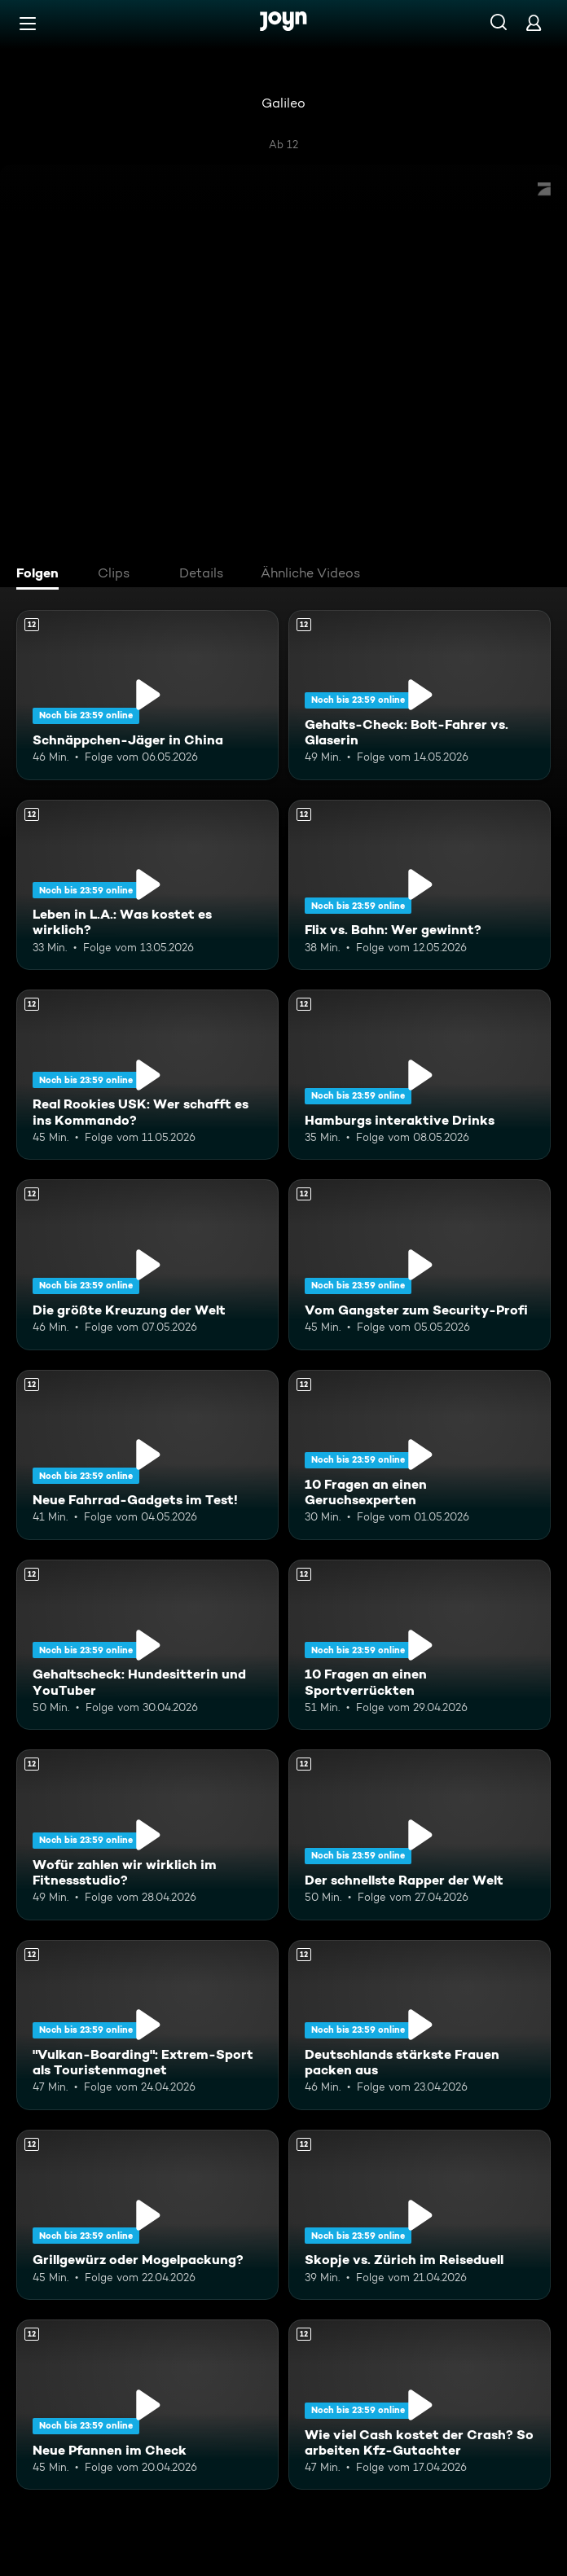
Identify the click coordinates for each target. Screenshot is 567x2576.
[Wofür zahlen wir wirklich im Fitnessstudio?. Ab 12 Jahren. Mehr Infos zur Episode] (147, 1834)
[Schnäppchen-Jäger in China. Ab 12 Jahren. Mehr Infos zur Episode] (147, 695)
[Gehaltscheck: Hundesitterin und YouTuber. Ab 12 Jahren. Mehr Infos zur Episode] (147, 1645)
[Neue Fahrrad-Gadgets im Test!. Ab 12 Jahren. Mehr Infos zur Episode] (147, 1455)
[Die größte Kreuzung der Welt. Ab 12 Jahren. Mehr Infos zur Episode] (147, 1264)
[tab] (41, 575)
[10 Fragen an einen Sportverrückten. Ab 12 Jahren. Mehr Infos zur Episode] (419, 1645)
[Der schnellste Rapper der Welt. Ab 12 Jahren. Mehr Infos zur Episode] (419, 1834)
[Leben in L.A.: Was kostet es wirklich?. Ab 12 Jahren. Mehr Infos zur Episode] (147, 885)
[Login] (533, 22)
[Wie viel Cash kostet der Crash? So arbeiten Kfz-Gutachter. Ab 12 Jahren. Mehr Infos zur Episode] (419, 2404)
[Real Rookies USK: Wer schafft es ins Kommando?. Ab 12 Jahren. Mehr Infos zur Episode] (147, 1075)
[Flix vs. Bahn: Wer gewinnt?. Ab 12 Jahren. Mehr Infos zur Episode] (419, 885)
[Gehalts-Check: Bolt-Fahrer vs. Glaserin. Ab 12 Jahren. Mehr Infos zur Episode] (419, 695)
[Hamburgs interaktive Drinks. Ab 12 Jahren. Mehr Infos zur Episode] (419, 1075)
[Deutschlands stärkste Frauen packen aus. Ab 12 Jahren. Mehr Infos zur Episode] (419, 2025)
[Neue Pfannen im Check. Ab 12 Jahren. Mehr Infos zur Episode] (147, 2404)
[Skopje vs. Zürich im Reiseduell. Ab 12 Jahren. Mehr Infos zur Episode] (419, 2215)
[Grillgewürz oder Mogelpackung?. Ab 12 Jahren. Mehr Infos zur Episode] (147, 2215)
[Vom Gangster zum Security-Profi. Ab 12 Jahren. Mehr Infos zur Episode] (419, 1264)
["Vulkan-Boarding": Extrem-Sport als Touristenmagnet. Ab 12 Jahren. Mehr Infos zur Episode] (147, 2025)
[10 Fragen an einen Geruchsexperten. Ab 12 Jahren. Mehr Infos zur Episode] (419, 1455)
